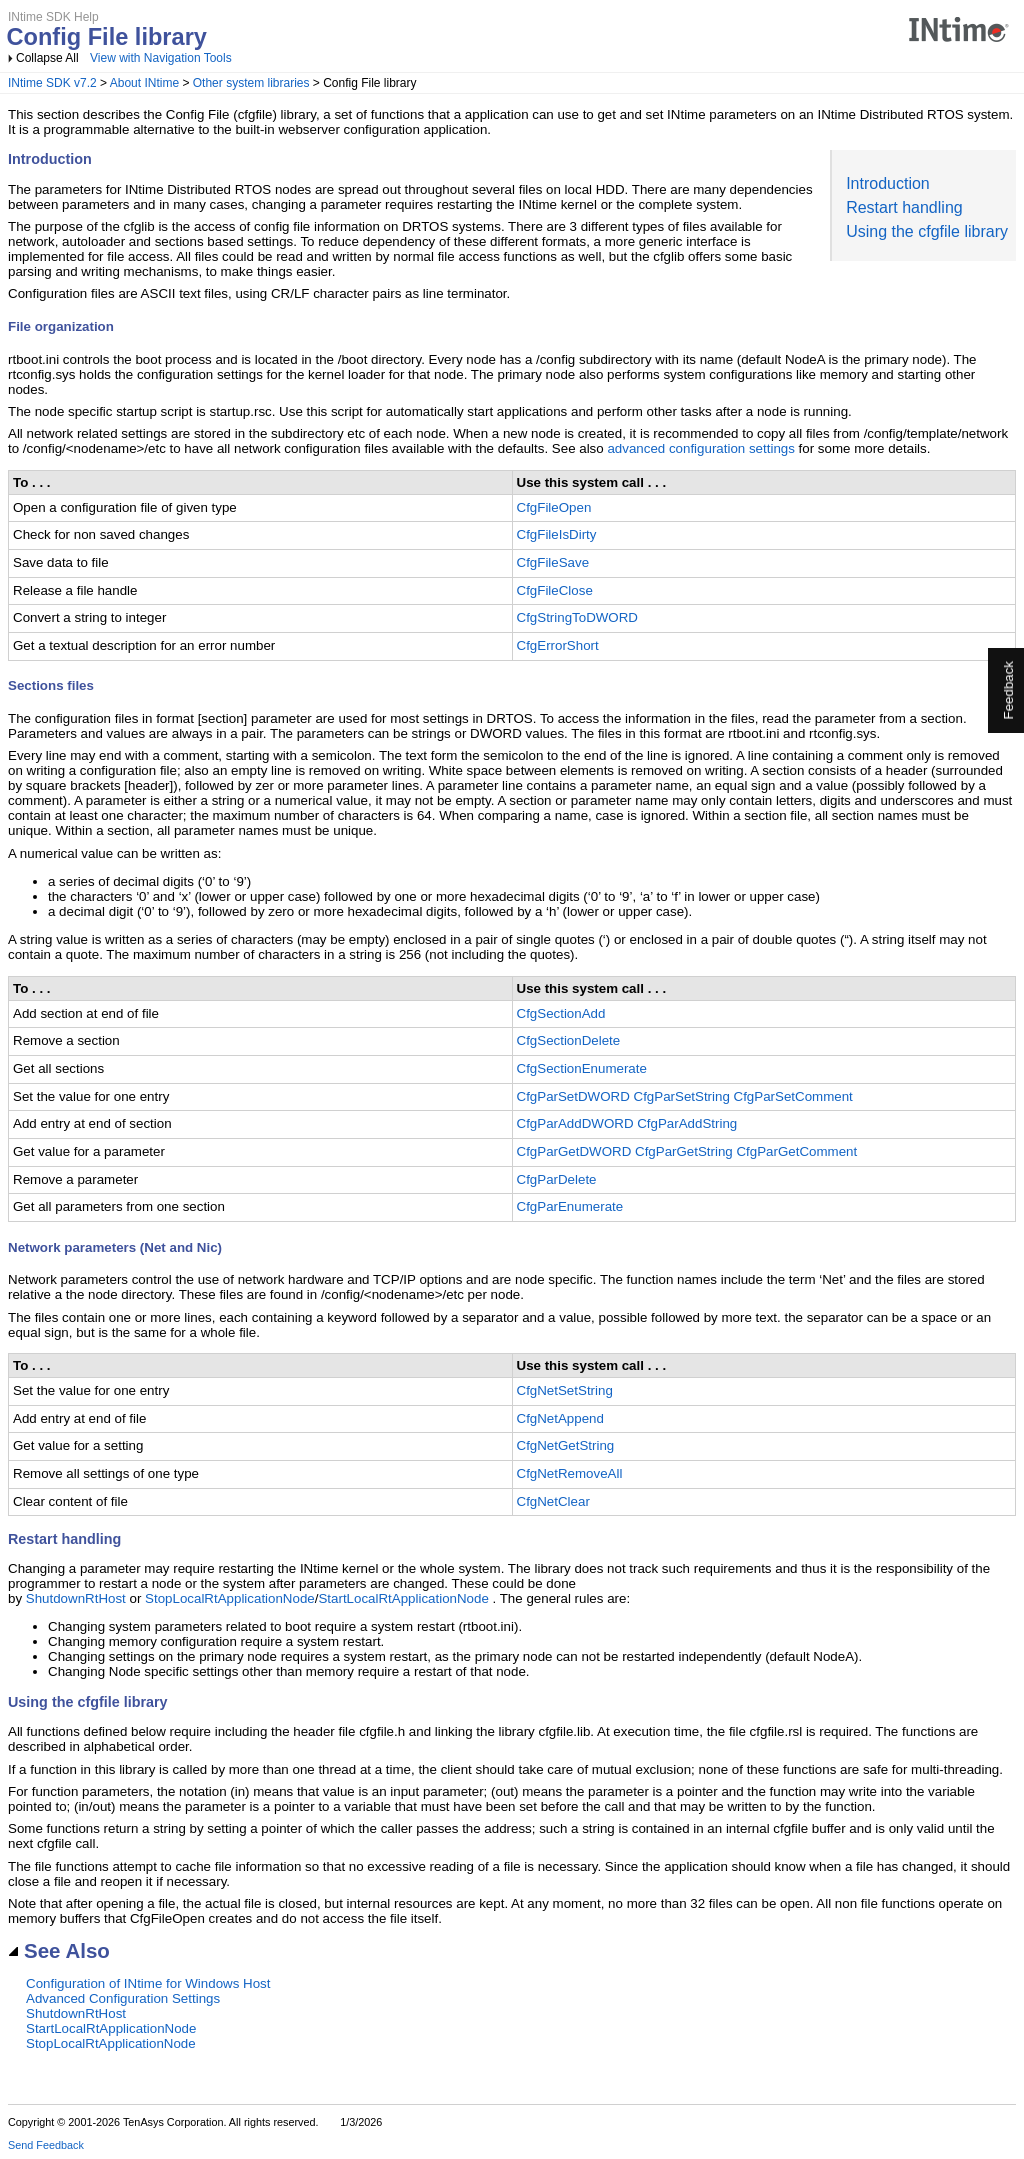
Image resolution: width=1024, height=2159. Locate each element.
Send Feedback (46, 2145)
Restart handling (904, 207)
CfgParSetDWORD (573, 1096)
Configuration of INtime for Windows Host (148, 1983)
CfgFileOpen (554, 507)
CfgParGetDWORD (574, 1151)
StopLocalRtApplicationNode (230, 1598)
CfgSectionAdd (561, 1013)
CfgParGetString (684, 1151)
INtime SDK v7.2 (52, 83)
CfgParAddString (687, 1123)
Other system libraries (251, 83)
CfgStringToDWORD (577, 617)
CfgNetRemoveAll (570, 1473)
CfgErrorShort (558, 645)
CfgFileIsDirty (557, 534)
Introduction (888, 183)
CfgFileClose (555, 590)
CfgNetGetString (566, 1445)
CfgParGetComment (796, 1151)
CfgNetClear (553, 1501)
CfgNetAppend (560, 1418)
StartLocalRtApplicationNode (403, 1598)
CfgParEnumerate (570, 1206)
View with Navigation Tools (161, 58)
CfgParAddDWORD (575, 1123)
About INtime (144, 83)
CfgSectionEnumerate (582, 1068)
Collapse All (47, 58)
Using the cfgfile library (927, 231)
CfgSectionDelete (569, 1040)
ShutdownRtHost (76, 1598)
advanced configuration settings (700, 448)
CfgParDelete (557, 1179)
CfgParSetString (682, 1096)
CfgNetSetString (565, 1390)
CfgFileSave (553, 562)
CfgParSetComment (793, 1096)
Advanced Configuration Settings (123, 1998)
